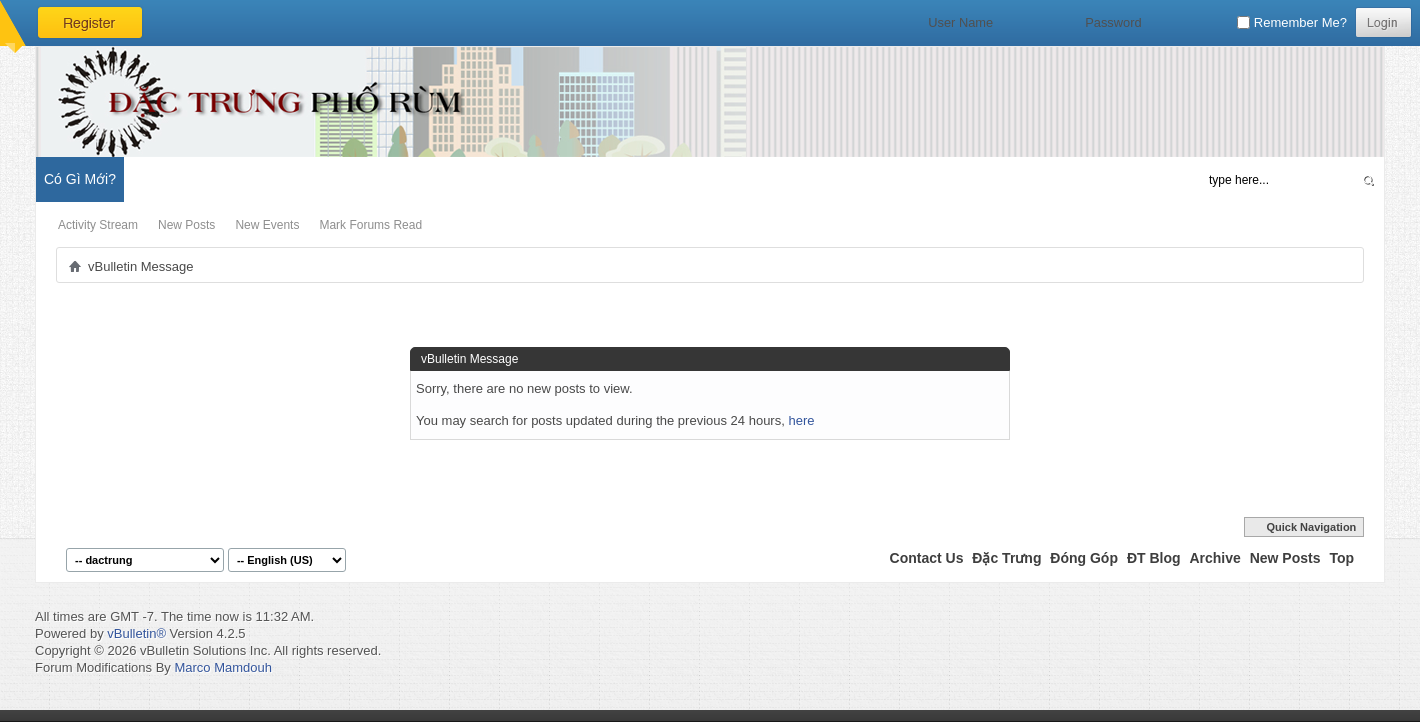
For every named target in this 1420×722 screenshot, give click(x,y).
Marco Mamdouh (223, 667)
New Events (267, 225)
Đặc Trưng (1006, 558)
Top (1341, 558)
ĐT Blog (1154, 558)
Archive (1214, 558)
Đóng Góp (1084, 558)
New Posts (186, 225)
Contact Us (927, 558)
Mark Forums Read (370, 225)
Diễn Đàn (164, 179)
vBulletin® (136, 633)
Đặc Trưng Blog (261, 179)
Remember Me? (1292, 22)
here (801, 420)
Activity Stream (98, 225)
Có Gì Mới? (80, 179)
